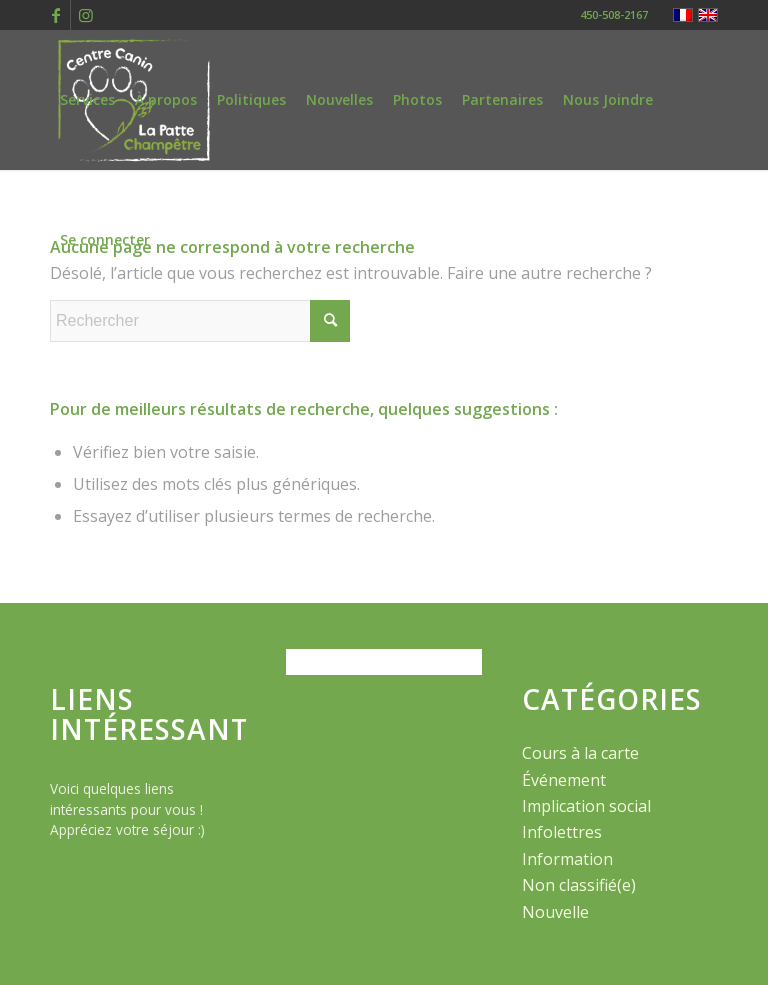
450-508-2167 (614, 14)
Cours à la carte (580, 753)
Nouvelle (555, 912)
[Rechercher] (200, 321)
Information (567, 859)
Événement (564, 780)
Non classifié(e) (579, 885)
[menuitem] (87, 100)
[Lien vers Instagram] (86, 15)
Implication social (586, 806)
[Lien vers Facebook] (55, 15)
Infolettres (562, 832)
